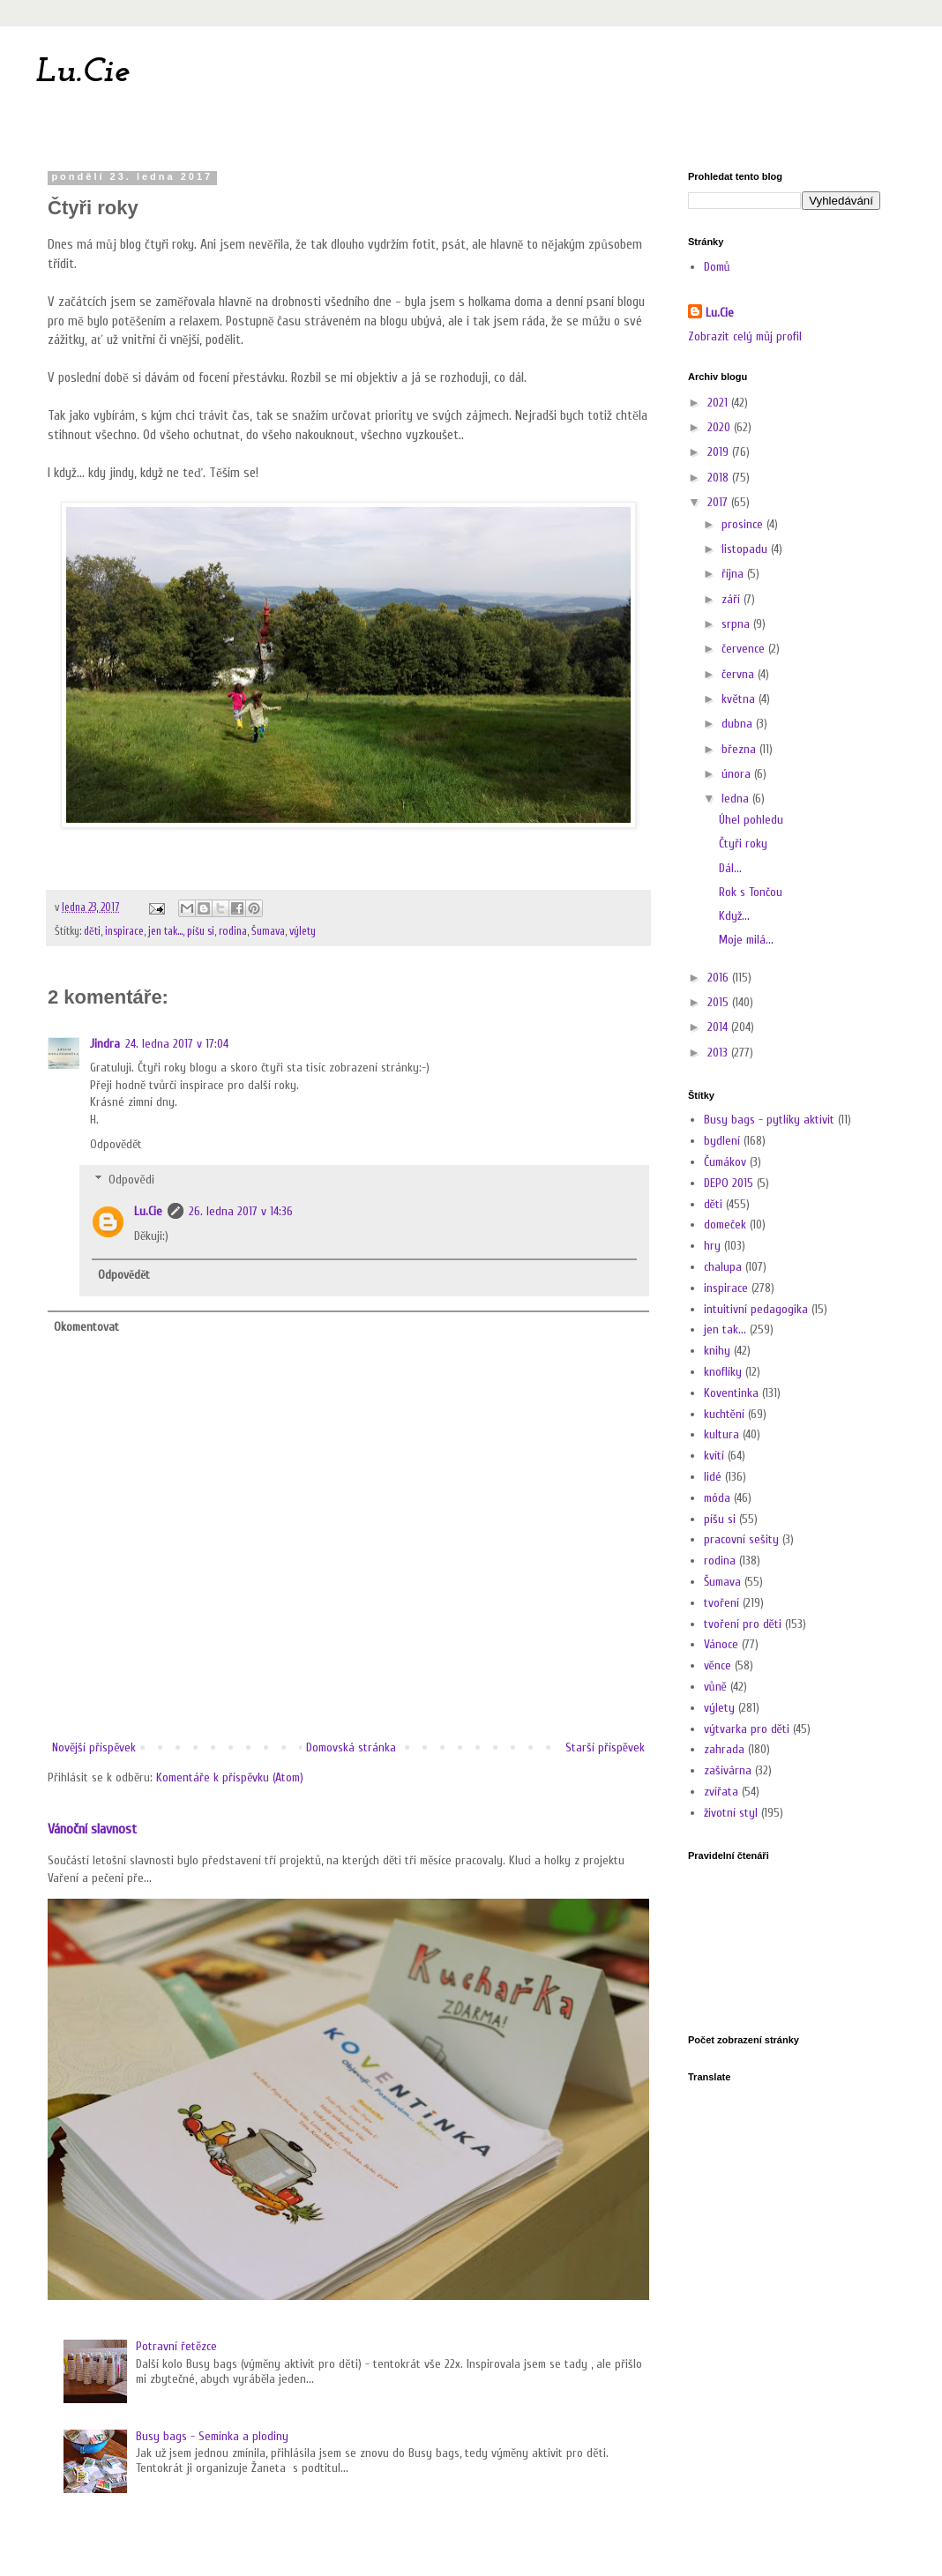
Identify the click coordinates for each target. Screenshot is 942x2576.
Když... (734, 915)
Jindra (105, 1043)
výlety (302, 931)
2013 (719, 1052)
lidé (712, 1476)
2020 (720, 427)
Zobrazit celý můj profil (745, 336)
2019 (719, 451)
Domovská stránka (351, 1747)
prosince (743, 524)
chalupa (723, 1266)
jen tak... (165, 931)
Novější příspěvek (94, 1747)
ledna (736, 798)
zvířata (721, 1791)
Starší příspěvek (605, 1747)
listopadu (746, 548)
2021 (719, 402)
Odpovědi (130, 1179)
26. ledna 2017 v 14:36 (241, 1211)
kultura (721, 1434)
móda (717, 1497)
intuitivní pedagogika (756, 1309)
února (737, 773)
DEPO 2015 (728, 1183)
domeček (725, 1224)
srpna (737, 623)
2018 (719, 477)
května (739, 698)
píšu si (200, 931)
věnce (717, 1665)
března (740, 749)
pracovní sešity (741, 1539)
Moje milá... (746, 939)
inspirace (124, 931)
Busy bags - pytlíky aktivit (769, 1119)
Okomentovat (86, 1326)
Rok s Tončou (750, 892)
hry (712, 1245)
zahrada (724, 1749)
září (732, 599)
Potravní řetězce (176, 2346)
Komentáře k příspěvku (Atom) (229, 1777)
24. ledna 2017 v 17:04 (176, 1043)
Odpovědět (116, 1144)
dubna (738, 723)
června (739, 674)
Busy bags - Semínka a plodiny (212, 2436)
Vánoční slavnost (92, 1828)
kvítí (714, 1455)
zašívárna (727, 1770)
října (734, 573)
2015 (719, 1002)
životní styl (731, 1812)
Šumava (268, 931)
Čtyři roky (743, 843)
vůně (715, 1686)
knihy (717, 1350)
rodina (233, 931)
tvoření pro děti (742, 1624)
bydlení (722, 1140)
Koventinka (731, 1392)
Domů (717, 266)
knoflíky (723, 1371)
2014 (719, 1026)
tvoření (721, 1602)
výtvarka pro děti (746, 1728)
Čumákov (725, 1161)
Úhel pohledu (751, 819)
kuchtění (724, 1414)
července (744, 648)
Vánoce (721, 1644)
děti (92, 931)
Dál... (730, 868)
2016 (719, 977)
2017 (719, 502)
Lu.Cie (82, 72)
